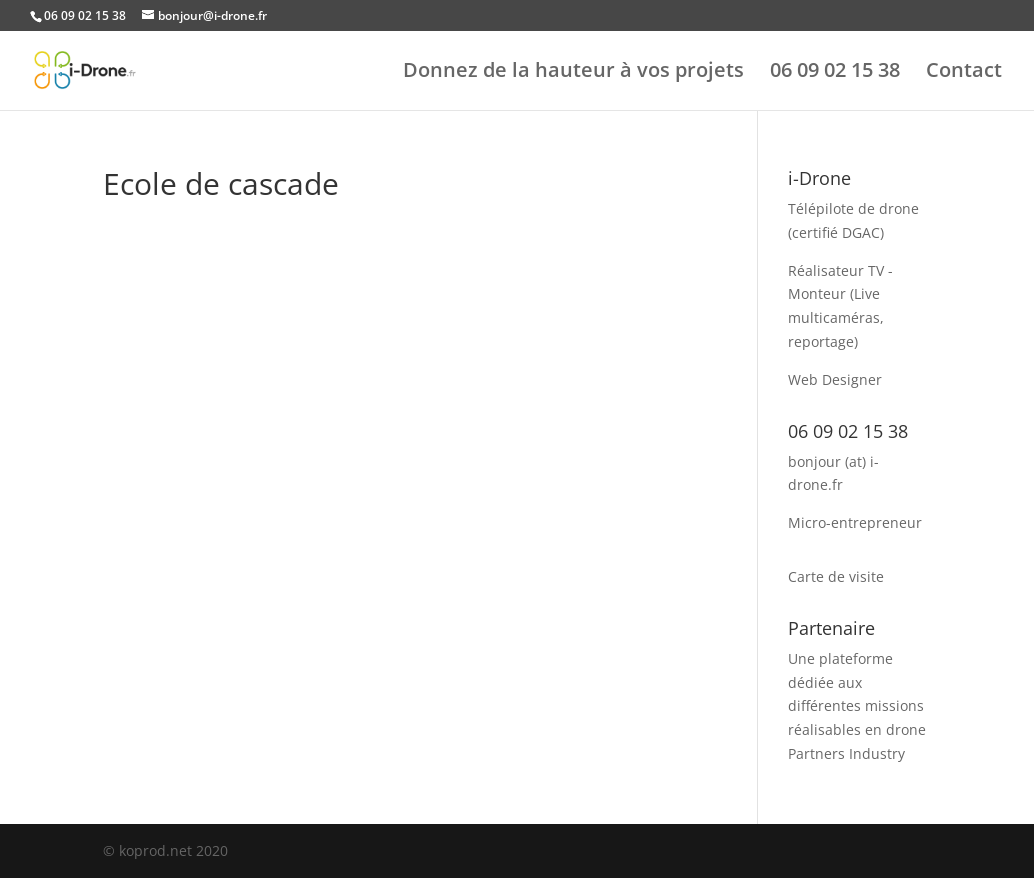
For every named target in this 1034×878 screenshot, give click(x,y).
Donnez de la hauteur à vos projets (573, 73)
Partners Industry (846, 753)
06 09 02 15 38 (835, 73)
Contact (964, 73)
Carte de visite (836, 576)
